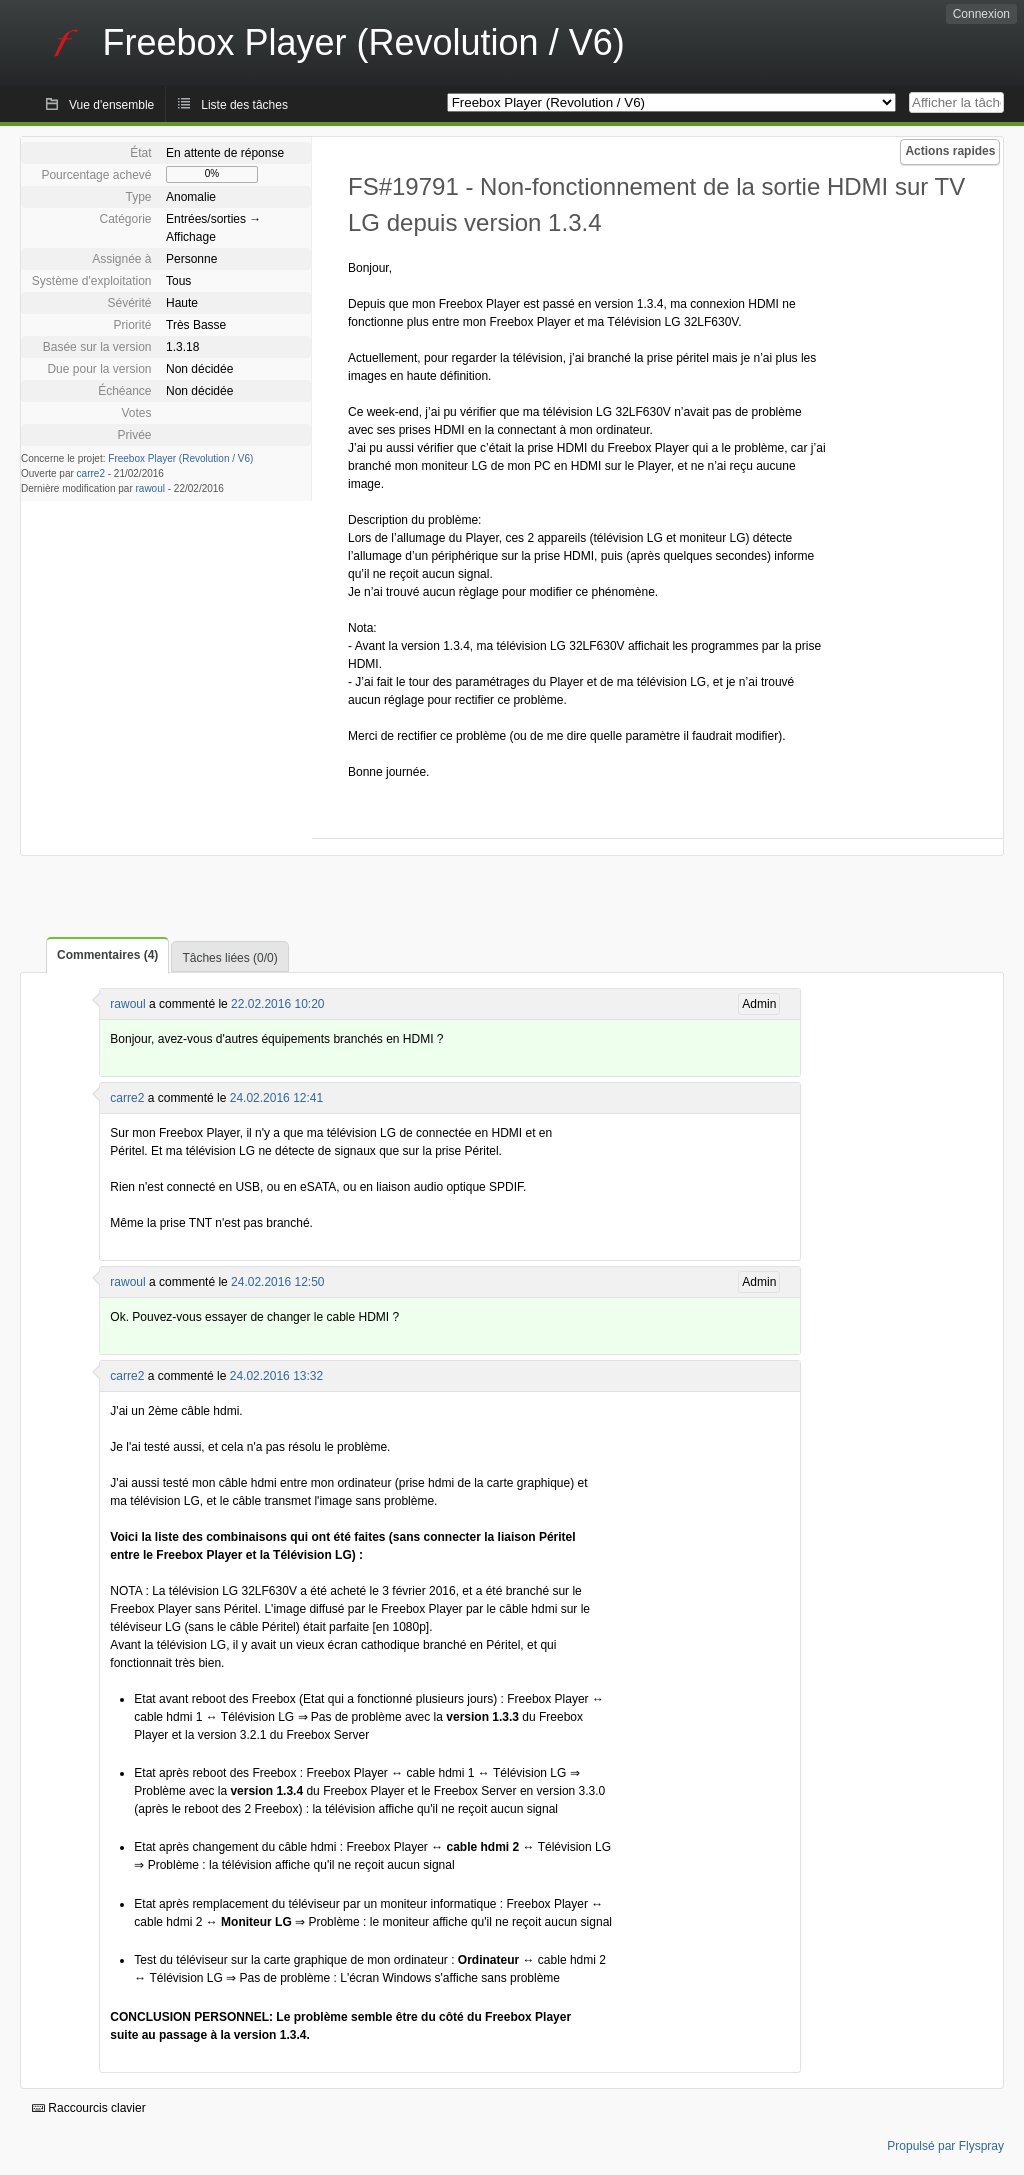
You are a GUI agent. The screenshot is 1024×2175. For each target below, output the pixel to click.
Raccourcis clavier (89, 2108)
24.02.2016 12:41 (276, 1098)
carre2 (91, 473)
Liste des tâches (244, 105)
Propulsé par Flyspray (945, 2146)
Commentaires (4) (107, 955)
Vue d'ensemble (111, 105)
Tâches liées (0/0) (229, 958)
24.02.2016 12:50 (277, 1282)
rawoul (150, 488)
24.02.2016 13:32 (276, 1376)
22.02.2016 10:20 (277, 1004)
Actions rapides (950, 151)
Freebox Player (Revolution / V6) (180, 458)
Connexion (981, 14)
